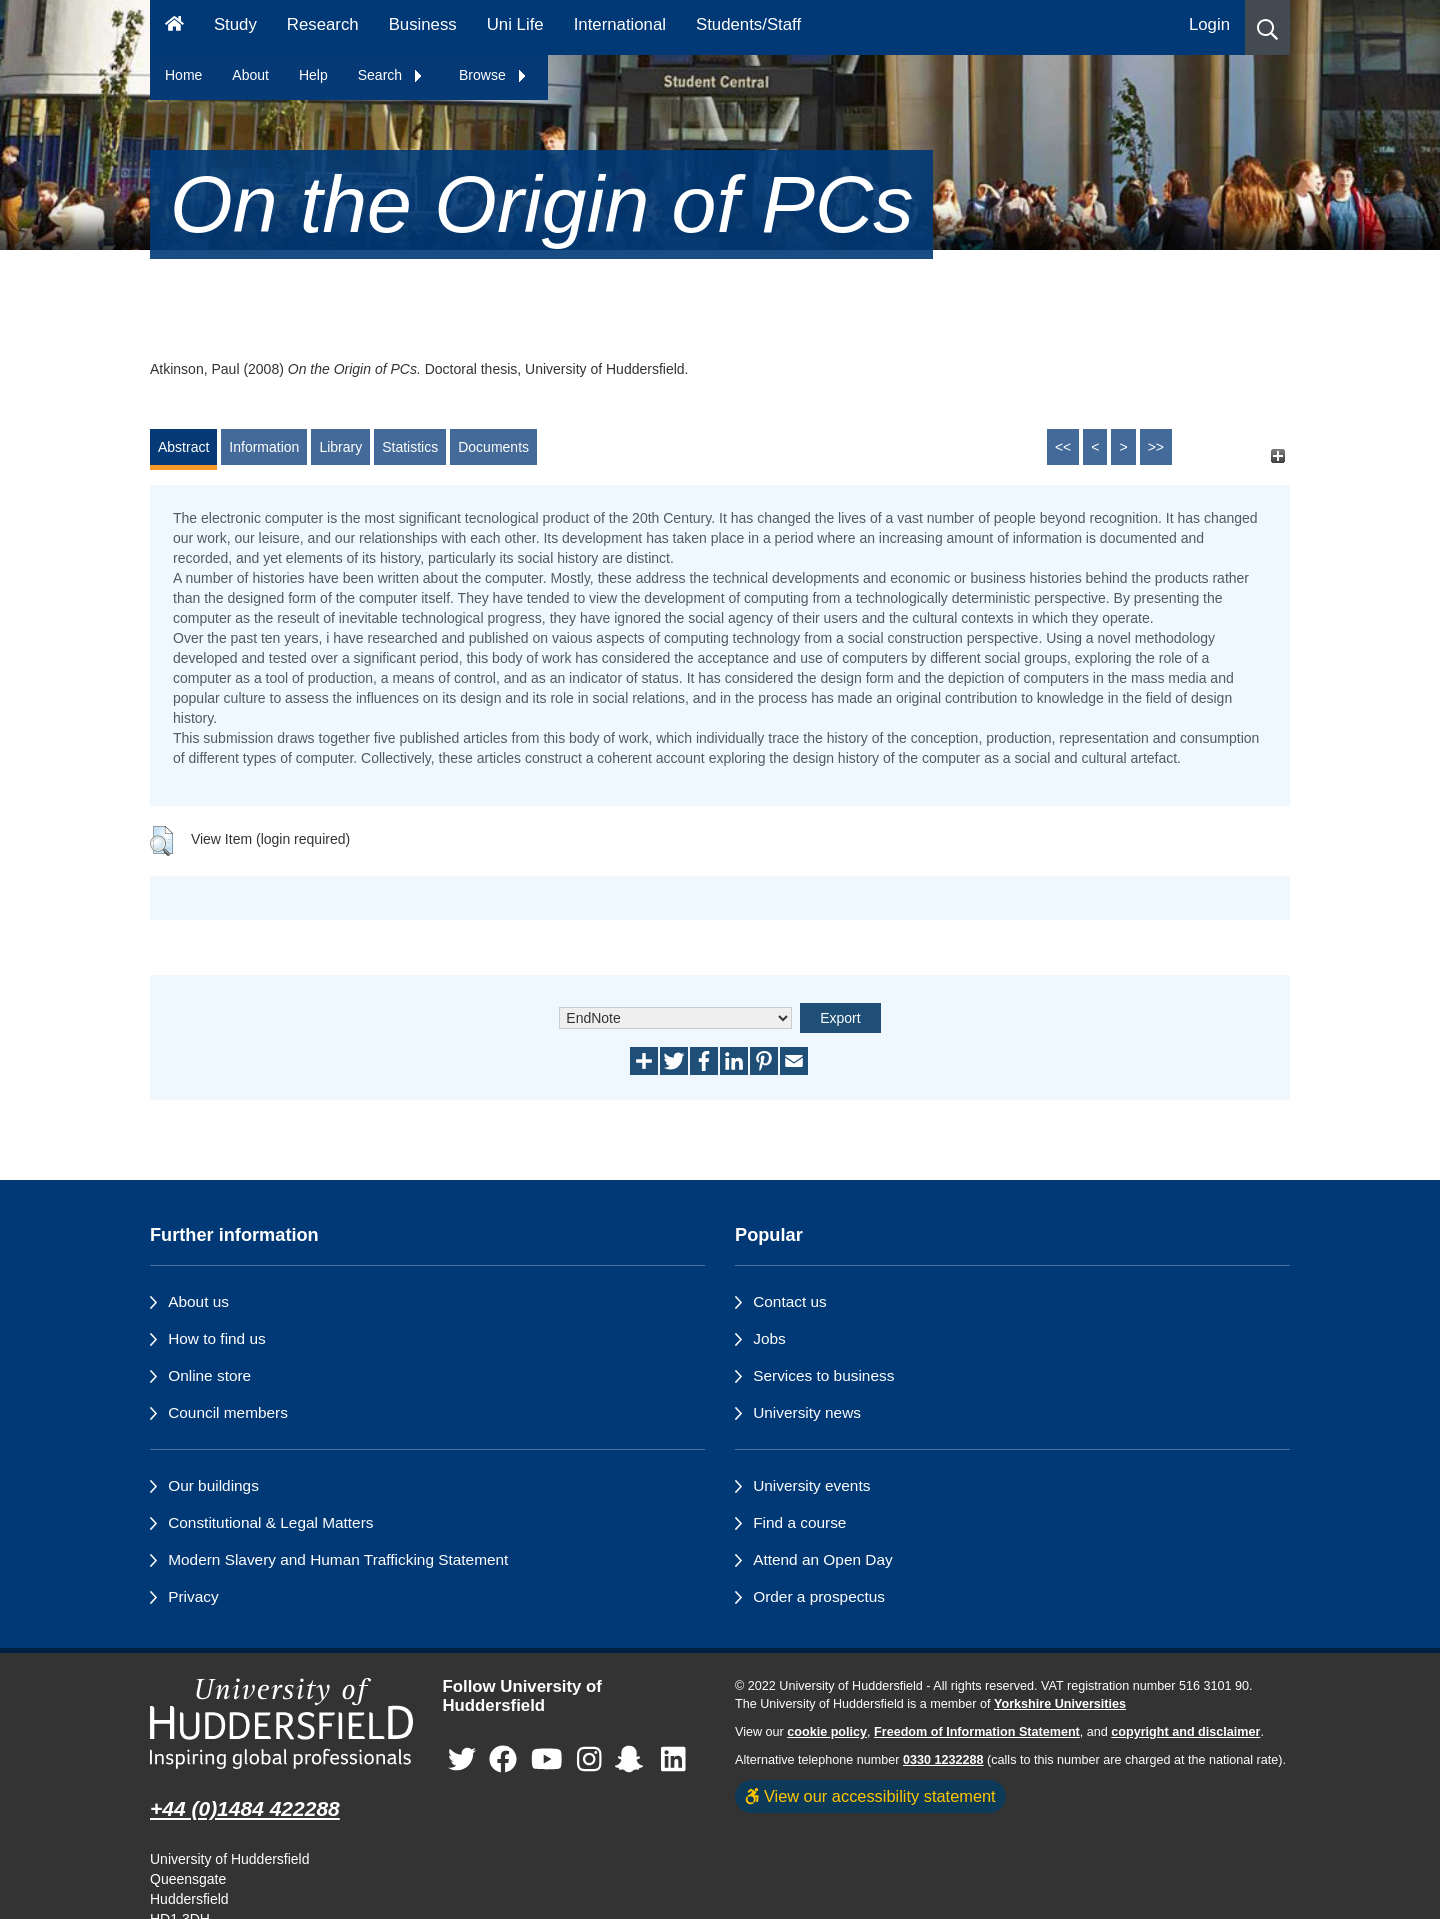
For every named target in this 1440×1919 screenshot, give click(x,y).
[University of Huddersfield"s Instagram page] (589, 1759)
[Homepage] (174, 27)
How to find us (217, 1338)
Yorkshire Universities (1060, 1704)
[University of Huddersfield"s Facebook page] (503, 1759)
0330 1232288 (943, 1760)
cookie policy (827, 1732)
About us (198, 1301)
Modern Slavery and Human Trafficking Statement (338, 1559)
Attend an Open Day (822, 1559)
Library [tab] (340, 447)
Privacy (193, 1596)
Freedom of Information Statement (977, 1732)
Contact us (790, 1301)
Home (183, 75)
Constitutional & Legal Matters (270, 1522)
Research (323, 24)
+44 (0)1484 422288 (245, 1808)
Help (313, 75)
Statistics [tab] (410, 447)
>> (1156, 447)
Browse (493, 75)
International (620, 24)
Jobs (769, 1338)
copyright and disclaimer (1185, 1732)
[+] (1277, 456)
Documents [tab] (493, 447)
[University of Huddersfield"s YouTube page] (547, 1759)
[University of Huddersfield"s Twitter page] (462, 1759)
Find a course (799, 1522)
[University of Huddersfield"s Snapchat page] (633, 1759)
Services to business (823, 1375)
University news (807, 1412)
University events (811, 1485)
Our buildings (213, 1485)
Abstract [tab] (183, 447)
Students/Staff (748, 24)
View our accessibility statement (870, 1796)
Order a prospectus (819, 1596)
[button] (1267, 27)
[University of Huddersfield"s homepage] (281, 1723)
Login (1209, 24)
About (250, 75)
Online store (209, 1375)
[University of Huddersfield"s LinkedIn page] (673, 1759)
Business (423, 24)
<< (1063, 447)
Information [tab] (264, 447)
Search (391, 75)
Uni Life (515, 24)
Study (235, 24)
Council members (228, 1412)
